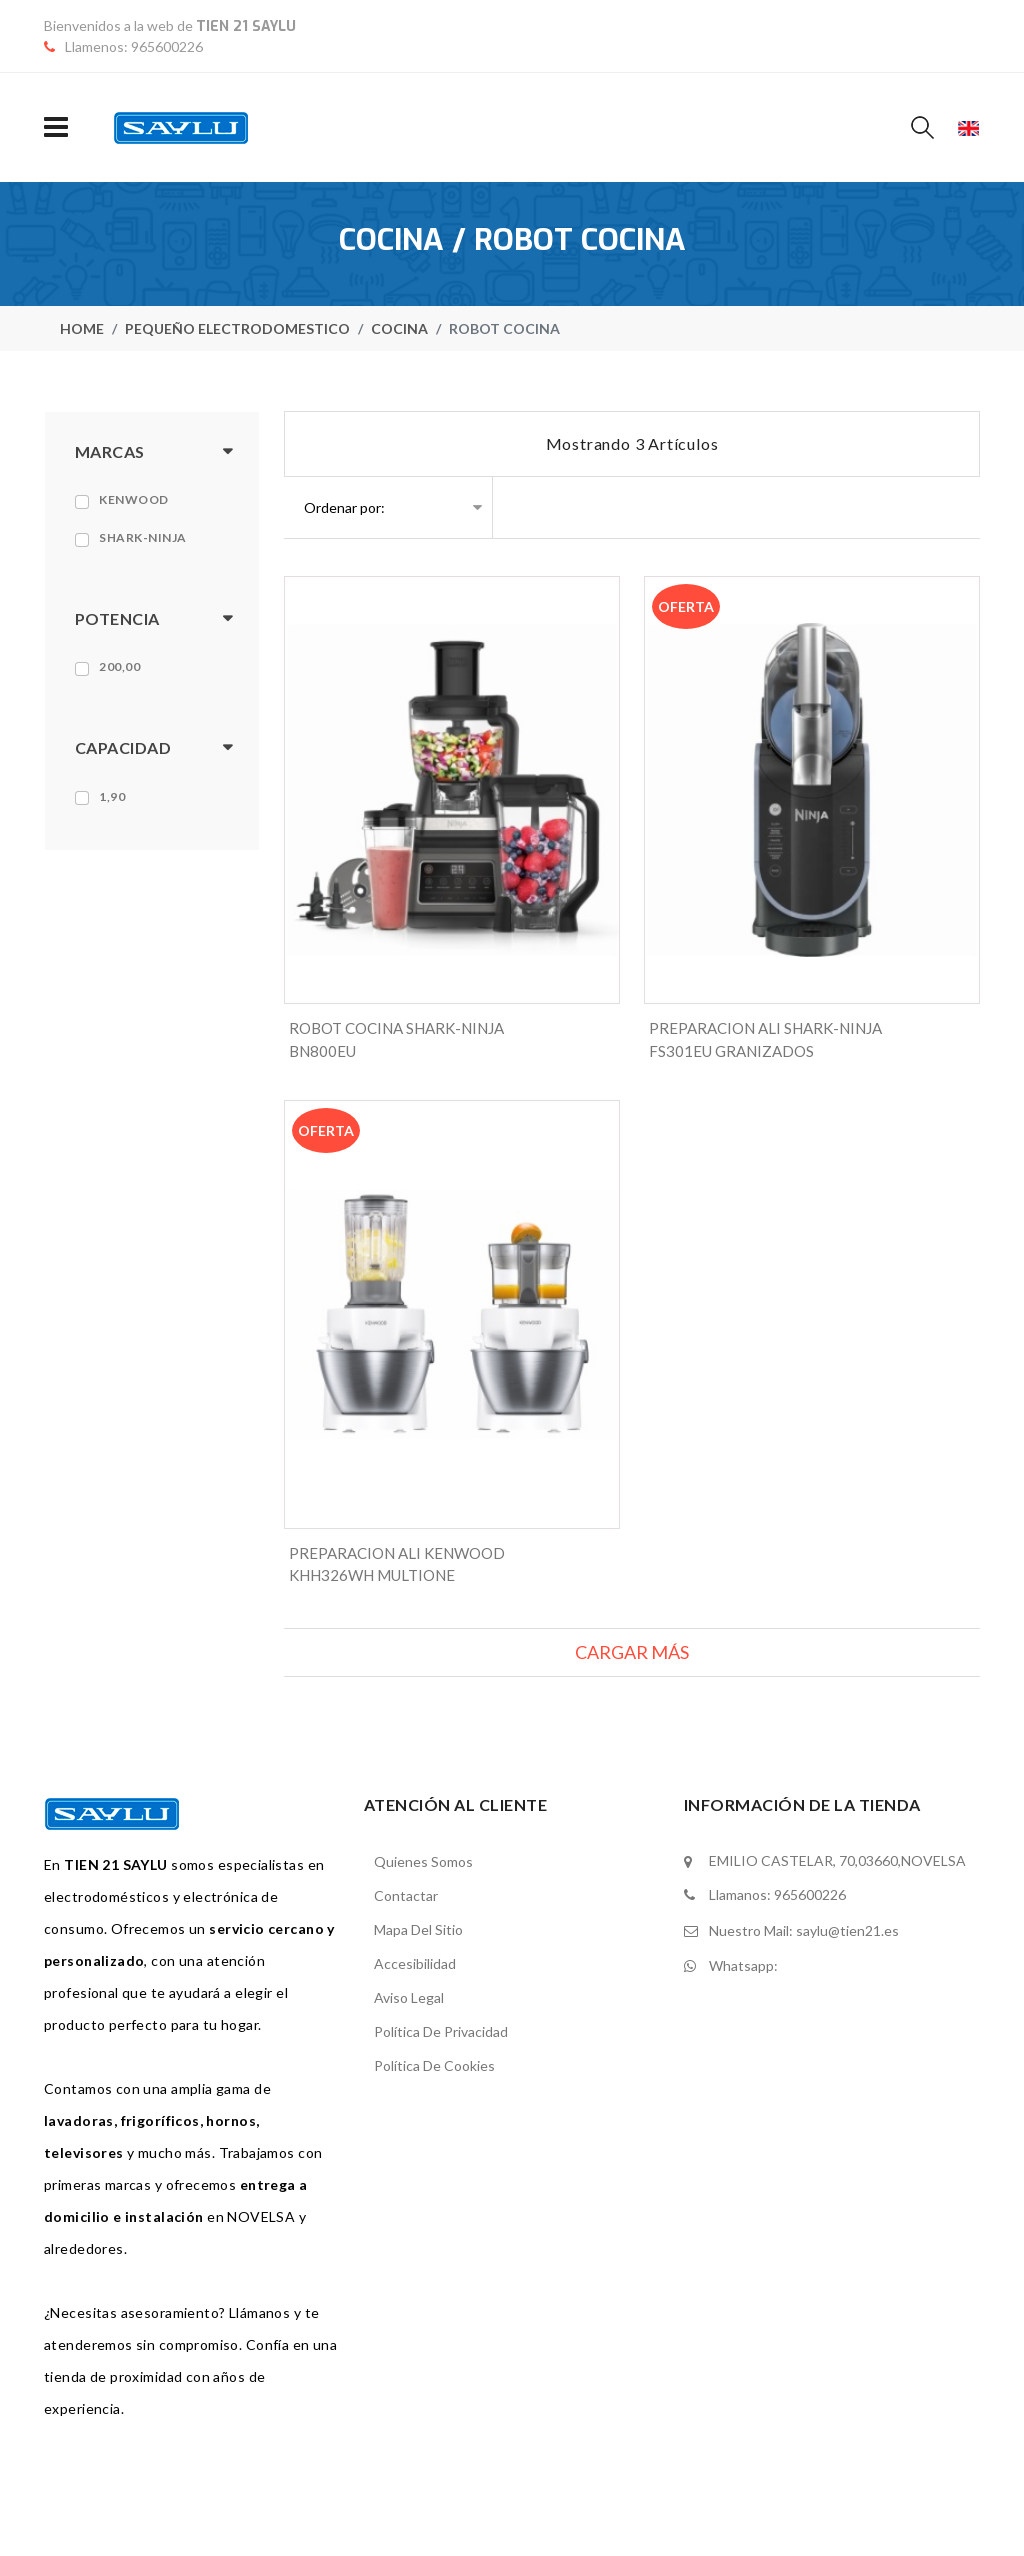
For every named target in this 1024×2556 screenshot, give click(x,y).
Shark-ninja (143, 537)
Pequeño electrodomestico (237, 328)
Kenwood (134, 499)
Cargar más (632, 1683)
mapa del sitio (418, 1960)
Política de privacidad (441, 2062)
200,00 (119, 666)
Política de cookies (434, 2096)
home (82, 328)
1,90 (112, 796)
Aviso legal (409, 2028)
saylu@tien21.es (847, 1957)
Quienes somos (423, 1892)
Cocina (399, 328)
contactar (406, 1926)
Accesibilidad (415, 1994)
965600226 (810, 1924)
